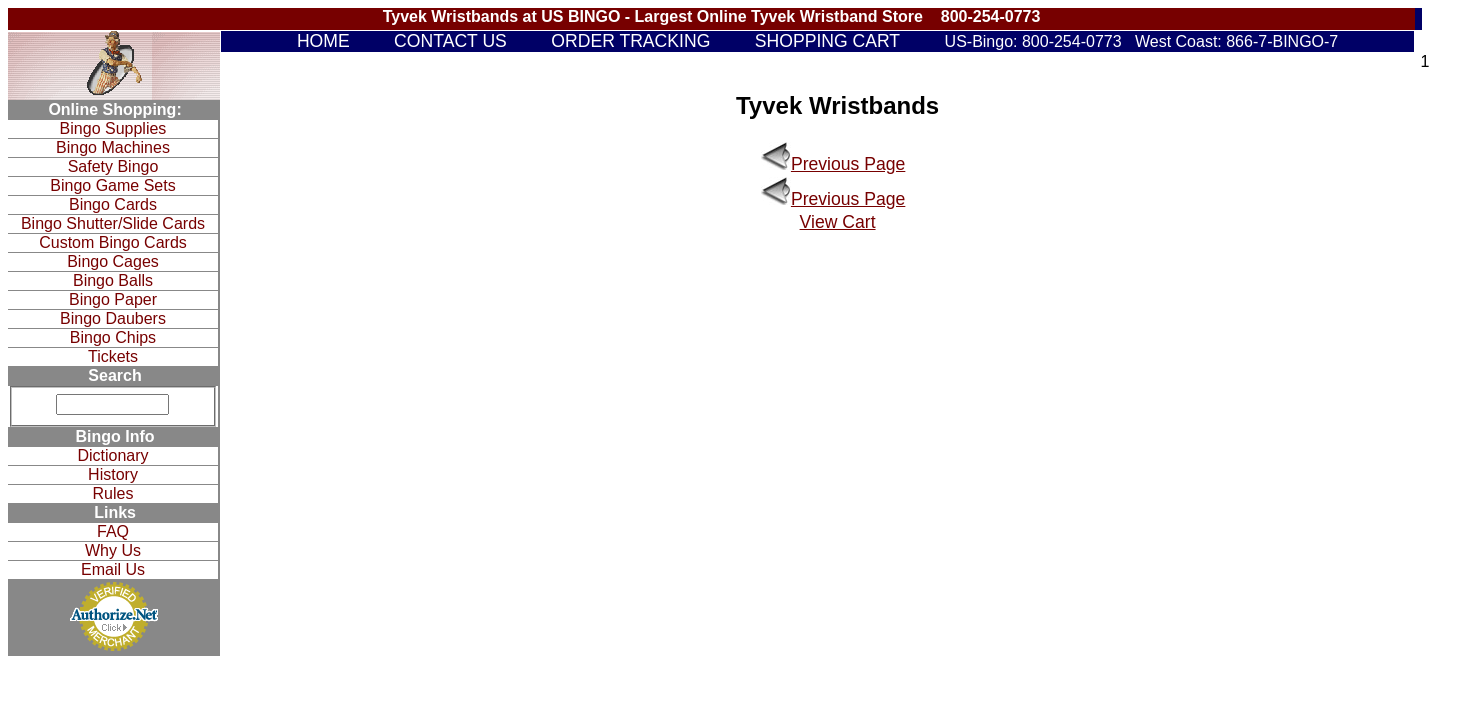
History (113, 474)
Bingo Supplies (113, 128)
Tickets (113, 356)
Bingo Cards (113, 204)
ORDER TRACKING (630, 41)
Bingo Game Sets (112, 185)
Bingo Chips (113, 337)
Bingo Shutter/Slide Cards (113, 223)
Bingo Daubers (113, 318)
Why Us (113, 550)
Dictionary (112, 455)
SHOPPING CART (827, 41)
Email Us (113, 569)
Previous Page (848, 164)
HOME (323, 41)
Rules (113, 493)
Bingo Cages (113, 261)
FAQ (113, 531)
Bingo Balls (113, 280)
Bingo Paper (113, 299)
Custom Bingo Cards (113, 242)
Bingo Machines (113, 147)
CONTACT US (450, 41)
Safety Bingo (113, 166)
